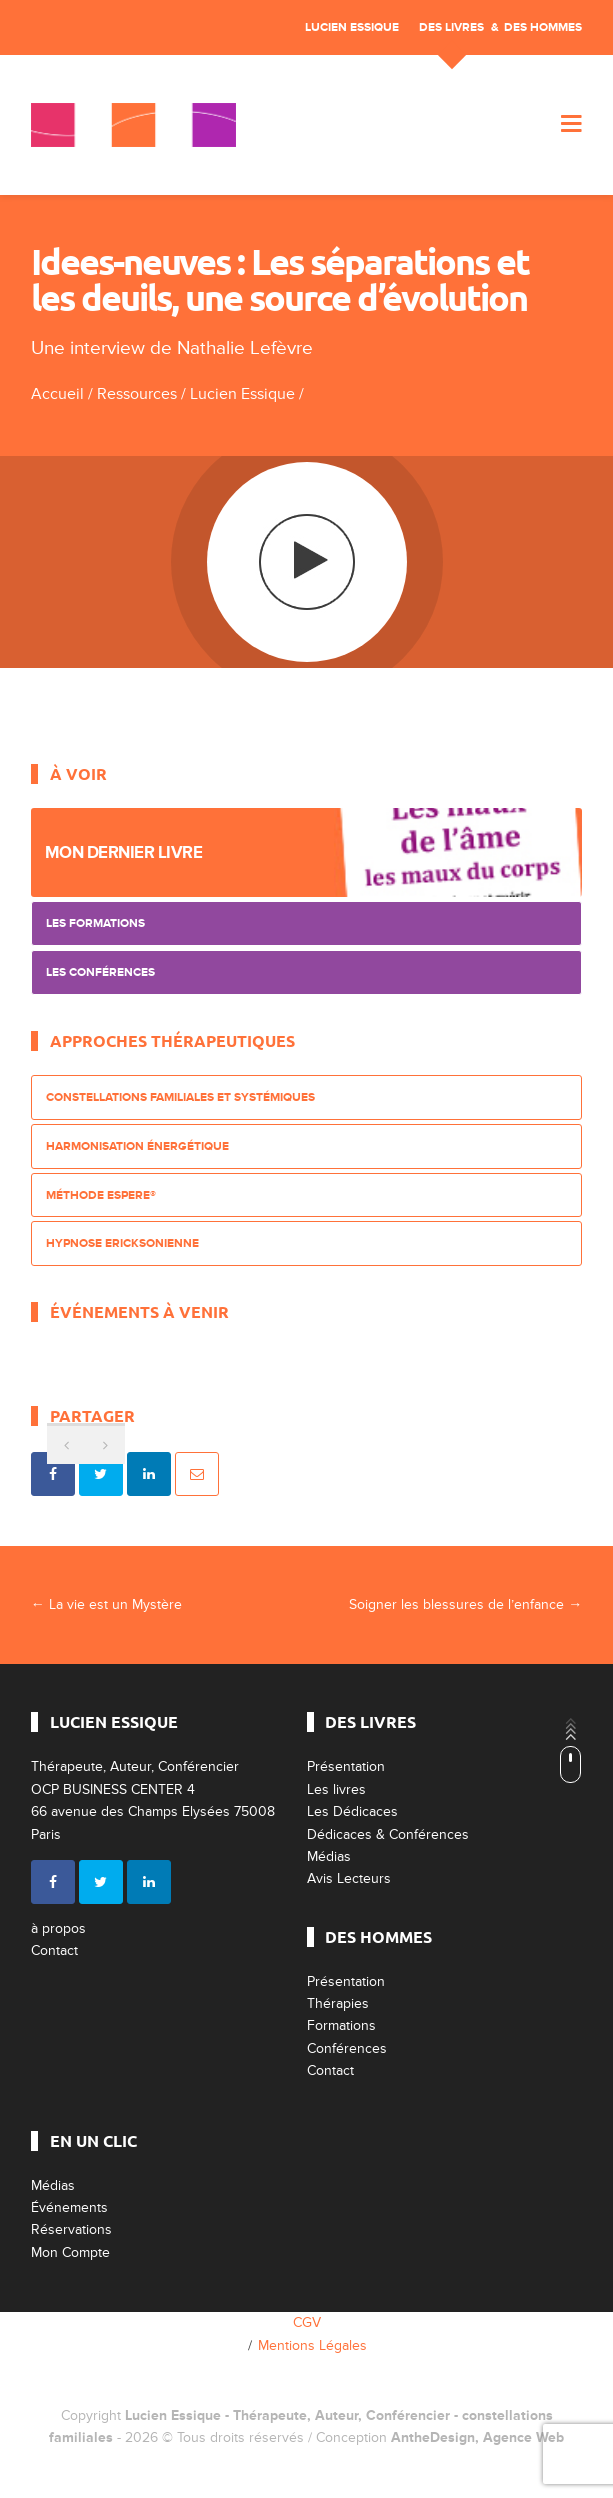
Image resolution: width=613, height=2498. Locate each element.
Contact (54, 1950)
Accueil (57, 394)
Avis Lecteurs (349, 1878)
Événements (69, 2207)
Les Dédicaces (352, 1811)
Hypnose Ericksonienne (122, 1243)
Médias (329, 1856)
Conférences (347, 2048)
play (306, 561)
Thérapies (338, 2003)
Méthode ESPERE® (101, 1195)
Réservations (71, 2229)
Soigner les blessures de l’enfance (465, 1604)
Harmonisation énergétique (137, 1146)
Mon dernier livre (124, 852)
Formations (341, 2025)
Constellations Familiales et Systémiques (180, 1097)
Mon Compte (70, 2252)
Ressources (137, 394)
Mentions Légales (312, 2345)
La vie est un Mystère (106, 1604)
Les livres (336, 1789)
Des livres (451, 27)
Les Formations (95, 923)
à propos (58, 1928)
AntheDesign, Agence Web (477, 2437)
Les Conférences (100, 972)
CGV (307, 2322)
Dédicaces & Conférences (388, 1834)
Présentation (346, 1766)
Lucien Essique (352, 27)
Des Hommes (543, 27)
